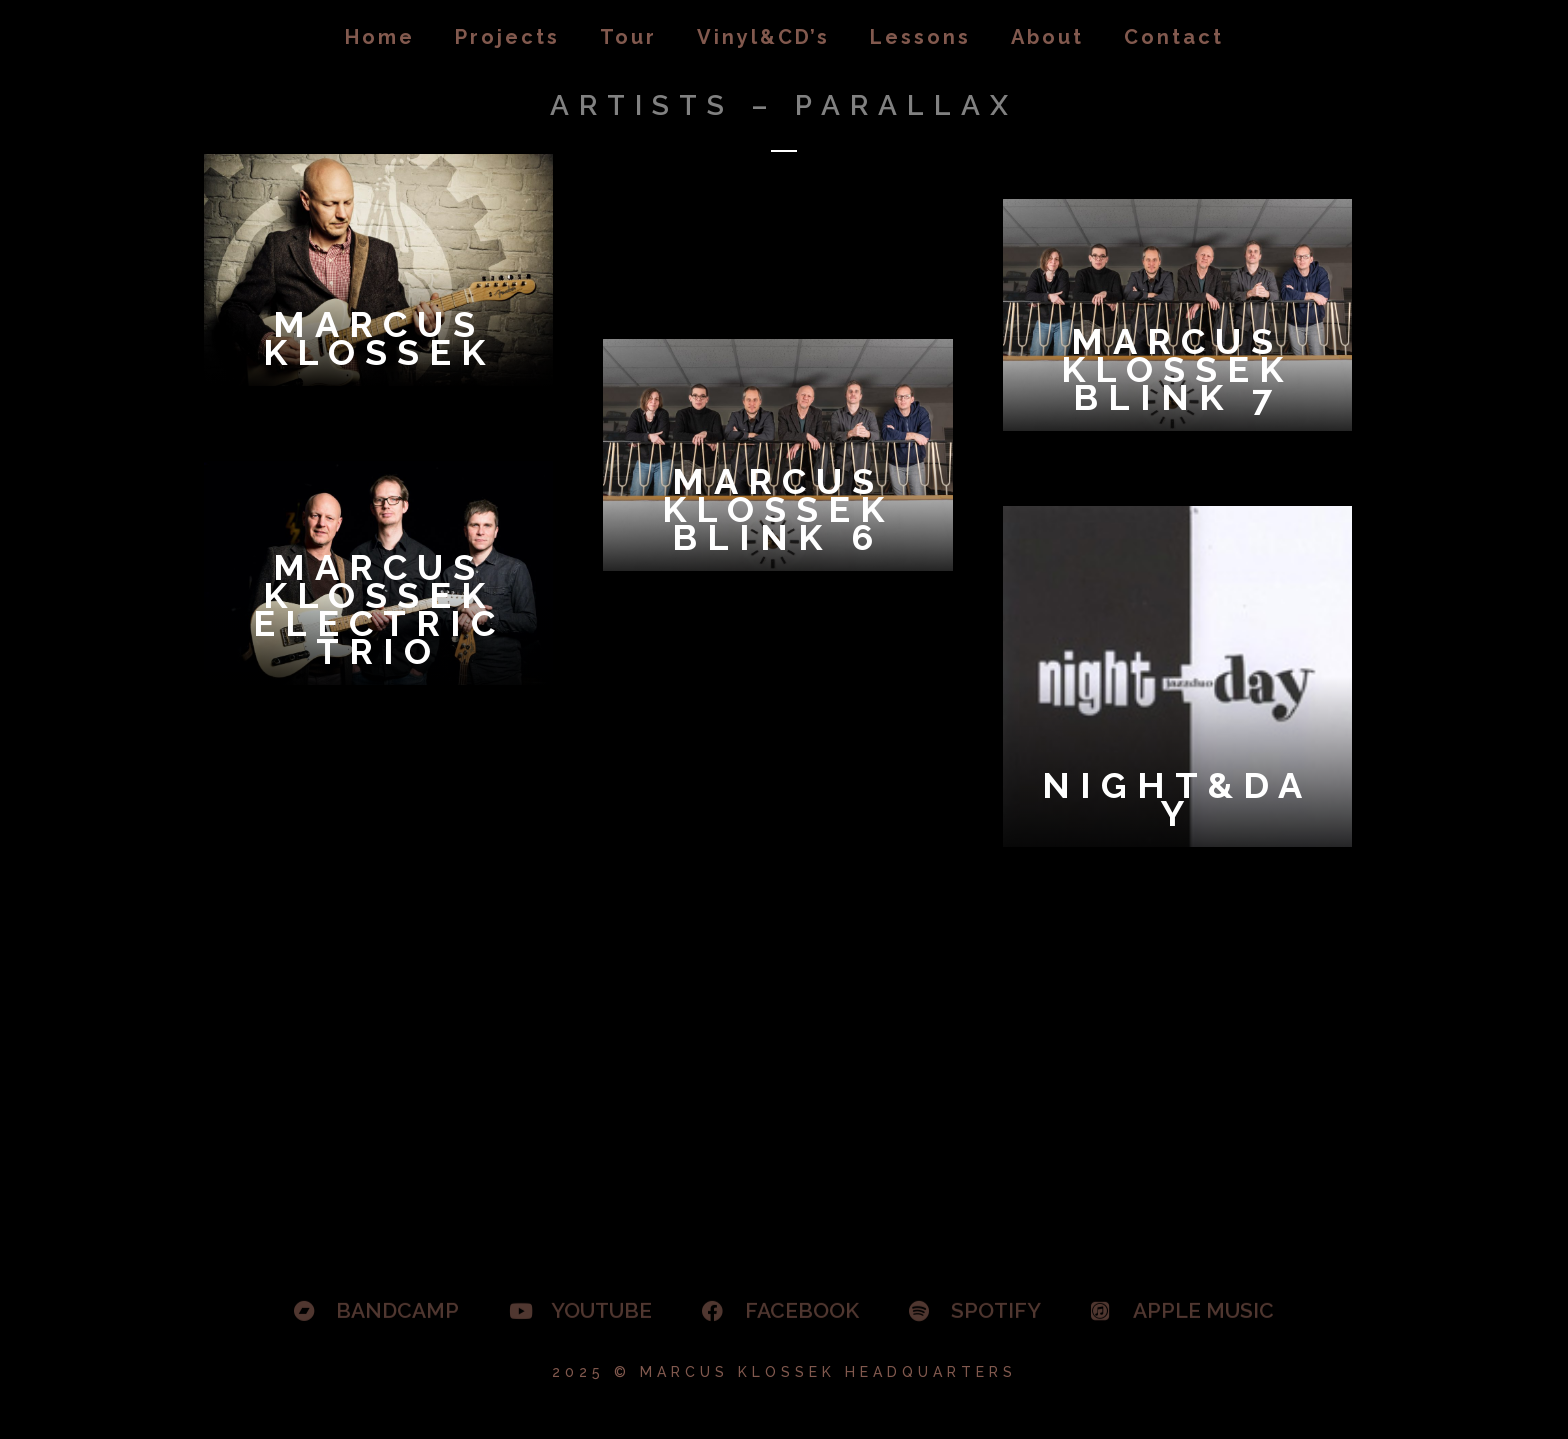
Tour (628, 37)
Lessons (920, 37)
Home (380, 37)
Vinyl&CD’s (763, 37)
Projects (507, 37)
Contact (1174, 37)
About (1047, 37)
